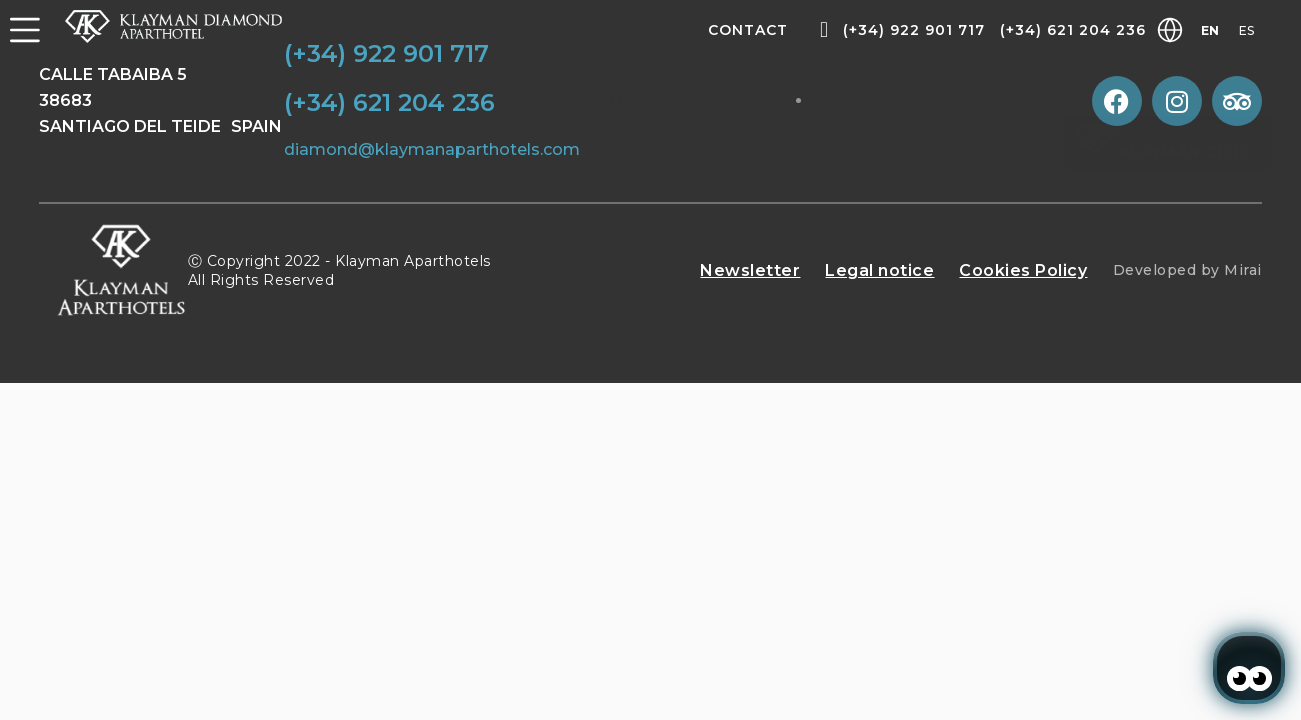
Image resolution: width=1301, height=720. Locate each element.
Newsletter (750, 270)
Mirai (1243, 270)
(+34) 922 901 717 (914, 30)
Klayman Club (1163, 152)
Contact (748, 30)
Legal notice (879, 270)
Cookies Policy (1023, 270)
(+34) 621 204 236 (1073, 30)
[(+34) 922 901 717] (824, 30)
